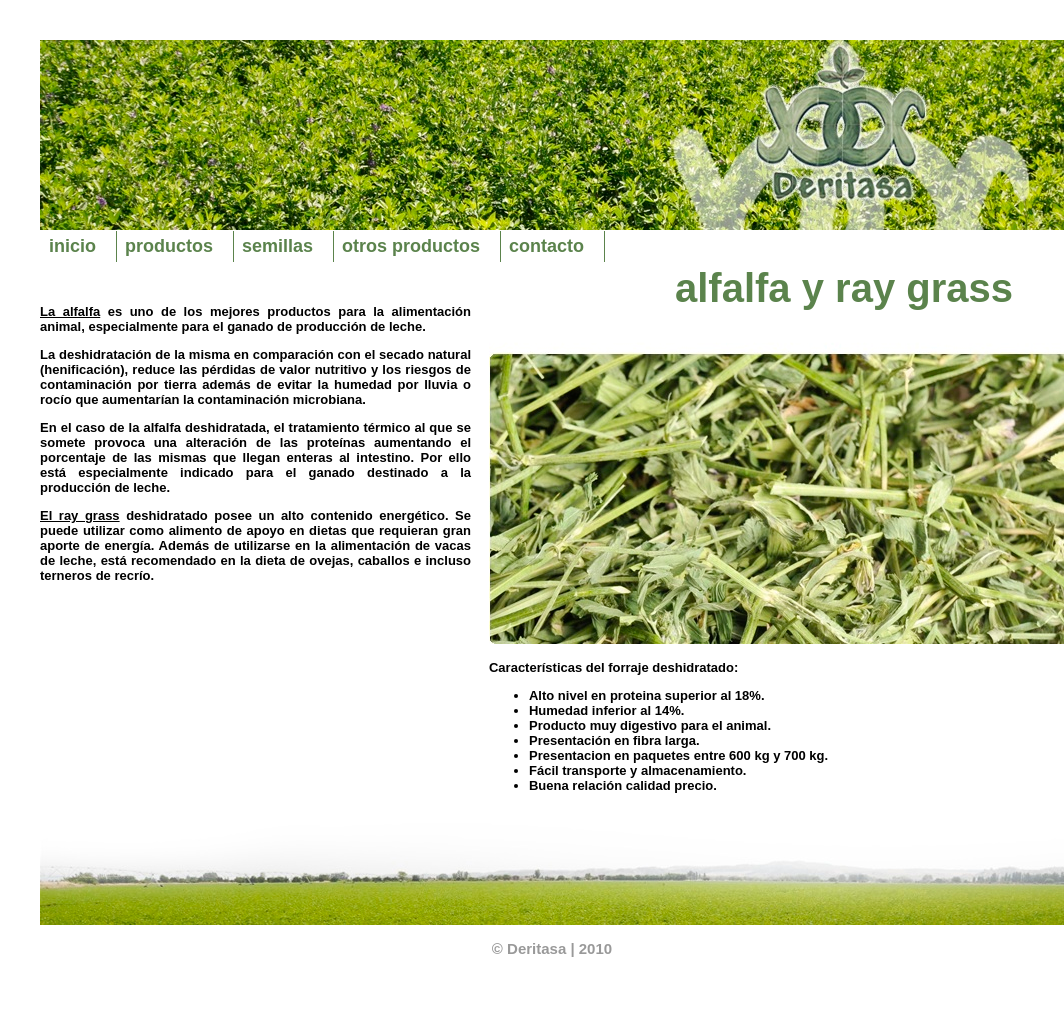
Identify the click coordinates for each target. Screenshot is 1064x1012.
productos (169, 246)
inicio (72, 246)
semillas (277, 246)
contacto (546, 246)
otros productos (411, 246)
